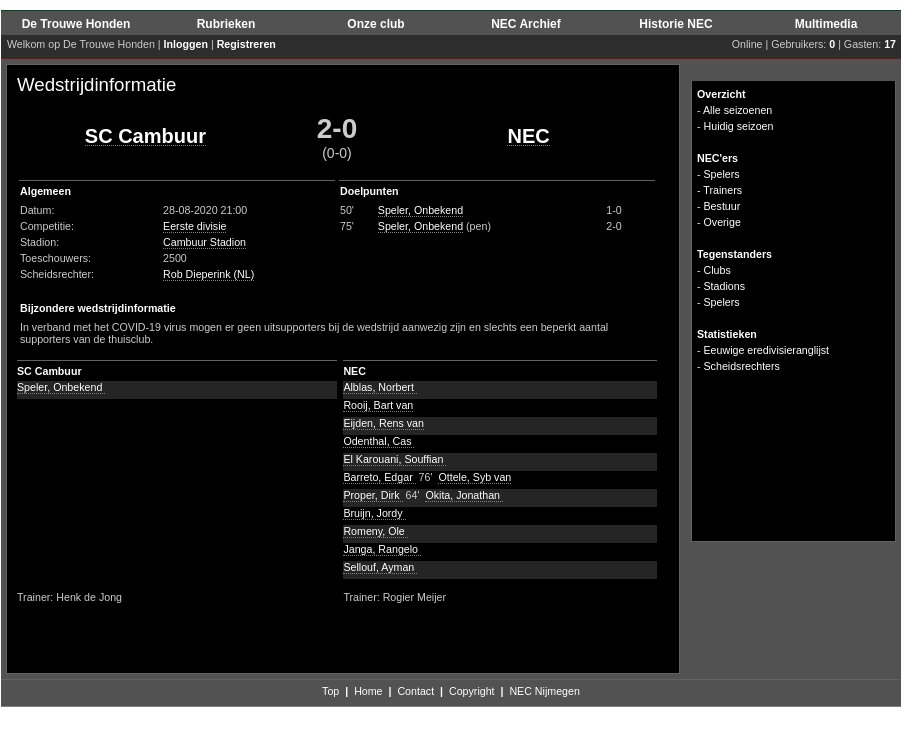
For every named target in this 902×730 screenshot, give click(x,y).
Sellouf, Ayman (380, 567)
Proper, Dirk (372, 495)
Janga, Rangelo (382, 549)
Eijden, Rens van (383, 423)
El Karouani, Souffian (394, 459)
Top (330, 691)
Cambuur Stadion (204, 242)
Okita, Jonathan (464, 495)
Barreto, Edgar (379, 477)
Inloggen (186, 44)
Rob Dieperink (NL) (208, 274)
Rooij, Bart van (378, 405)
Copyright (472, 691)
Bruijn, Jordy (374, 513)
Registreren (246, 44)
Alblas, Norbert (379, 387)
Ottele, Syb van (474, 477)
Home (368, 691)
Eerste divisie (194, 226)
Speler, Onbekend (420, 210)
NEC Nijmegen (544, 691)
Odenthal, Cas (378, 441)
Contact (415, 691)
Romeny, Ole (375, 531)
